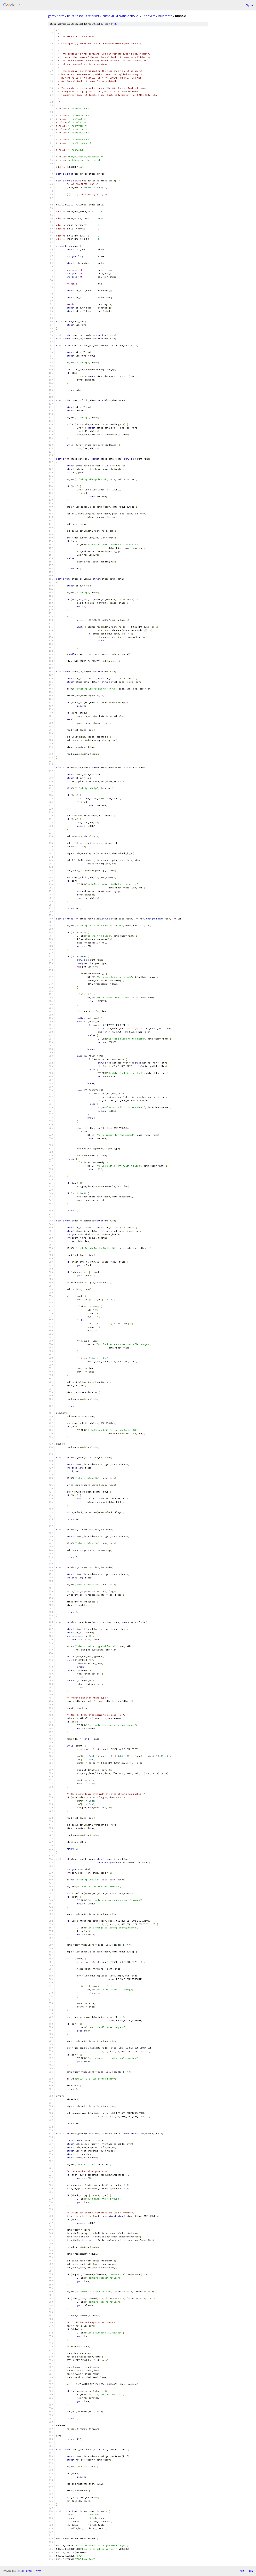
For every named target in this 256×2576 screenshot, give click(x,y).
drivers (150, 16)
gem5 (52, 16)
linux (70, 16)
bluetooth (165, 16)
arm (61, 16)
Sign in (249, 5)
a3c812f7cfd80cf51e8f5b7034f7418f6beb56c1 (108, 16)
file (115, 24)
